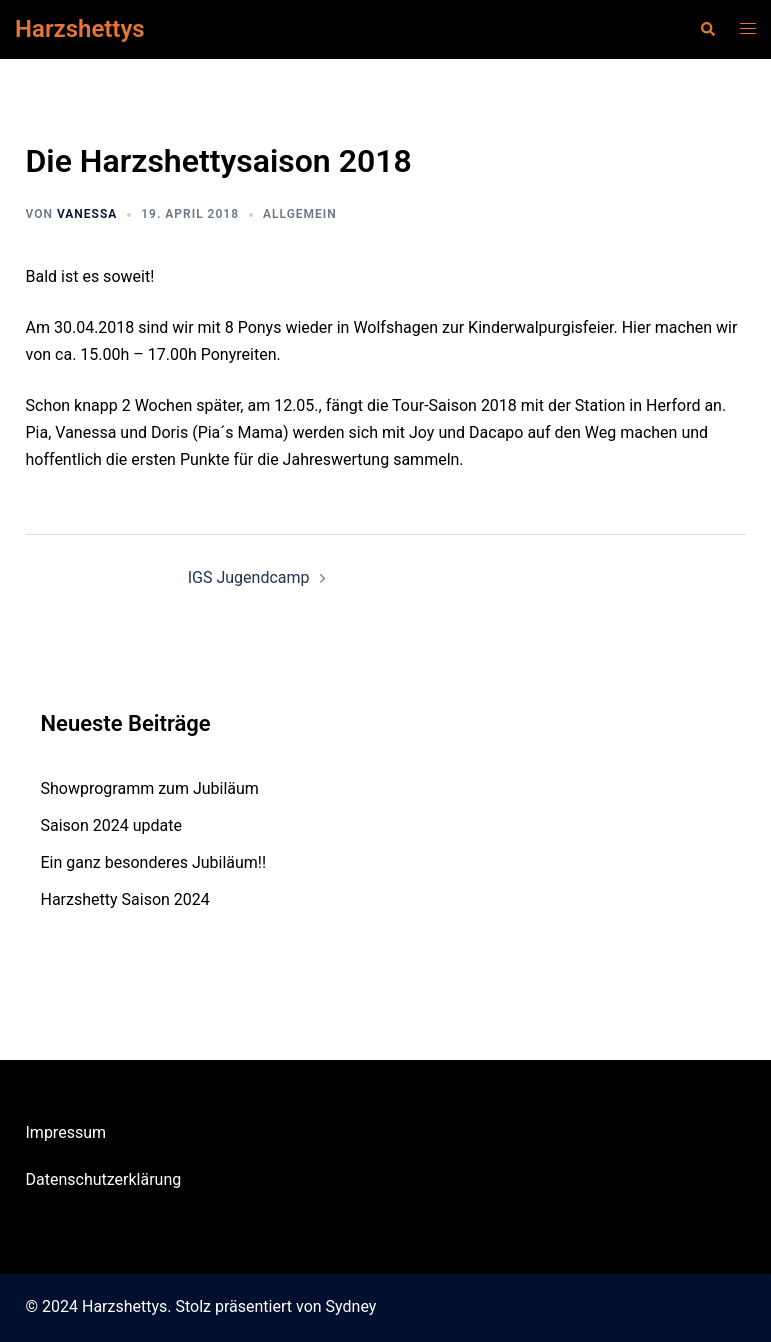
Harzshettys (80, 29)
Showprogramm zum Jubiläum (150, 788)
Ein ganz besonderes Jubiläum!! (154, 862)
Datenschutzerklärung (104, 1179)
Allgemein (300, 214)
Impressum (66, 1132)
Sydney (351, 1306)
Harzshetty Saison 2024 (125, 899)
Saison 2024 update (111, 825)
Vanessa (87, 214)
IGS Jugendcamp (249, 577)
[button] (707, 29)
